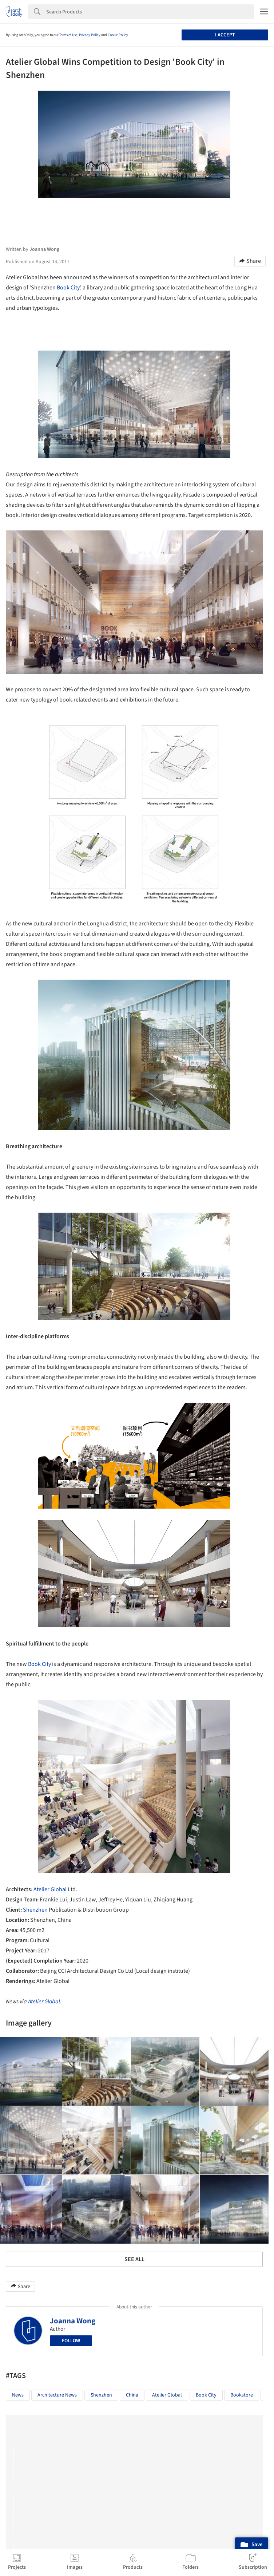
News (18, 2395)
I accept (225, 35)
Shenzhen (35, 1910)
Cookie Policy (118, 34)
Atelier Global (50, 1889)
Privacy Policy (89, 34)
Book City (68, 288)
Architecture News (57, 2395)
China (132, 2395)
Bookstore (241, 2395)
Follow (71, 2340)
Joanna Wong (72, 2320)
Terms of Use (68, 34)
